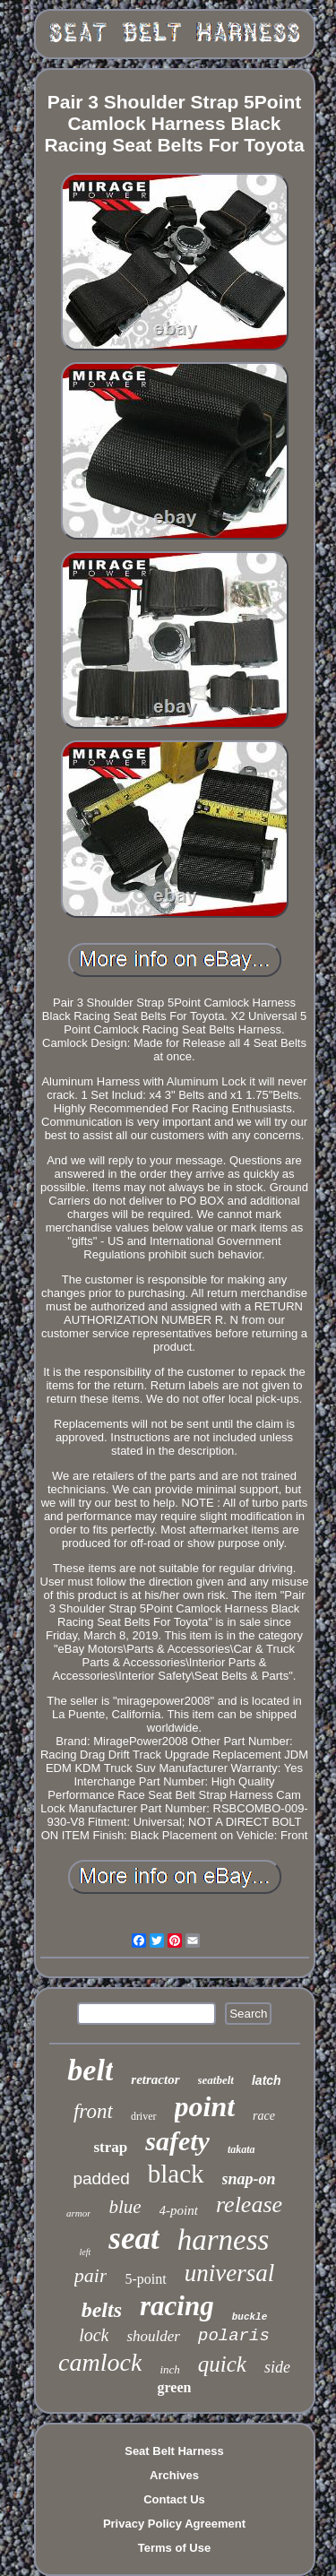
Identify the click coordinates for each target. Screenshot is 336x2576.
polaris (234, 2336)
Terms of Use (174, 2547)
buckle (250, 2317)
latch (266, 2080)
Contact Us (174, 2499)
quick (222, 2364)
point (205, 2106)
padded (101, 2178)
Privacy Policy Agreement (174, 2523)
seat (133, 2238)
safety (177, 2141)
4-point (178, 2210)
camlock (100, 2362)
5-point (145, 2278)
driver (144, 2116)
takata (241, 2149)
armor (78, 2213)
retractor (155, 2079)
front (93, 2111)
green (175, 2387)
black (176, 2173)
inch (169, 2369)
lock (93, 2335)
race (264, 2115)
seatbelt (216, 2080)
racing (177, 2305)
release (249, 2204)
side (277, 2367)
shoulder (153, 2336)
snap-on (249, 2179)
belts (102, 2309)
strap (110, 2147)
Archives (174, 2475)
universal (230, 2273)
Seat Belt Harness (174, 2451)
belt (90, 2070)
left (85, 2252)
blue (124, 2206)
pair (91, 2275)
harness (223, 2240)
